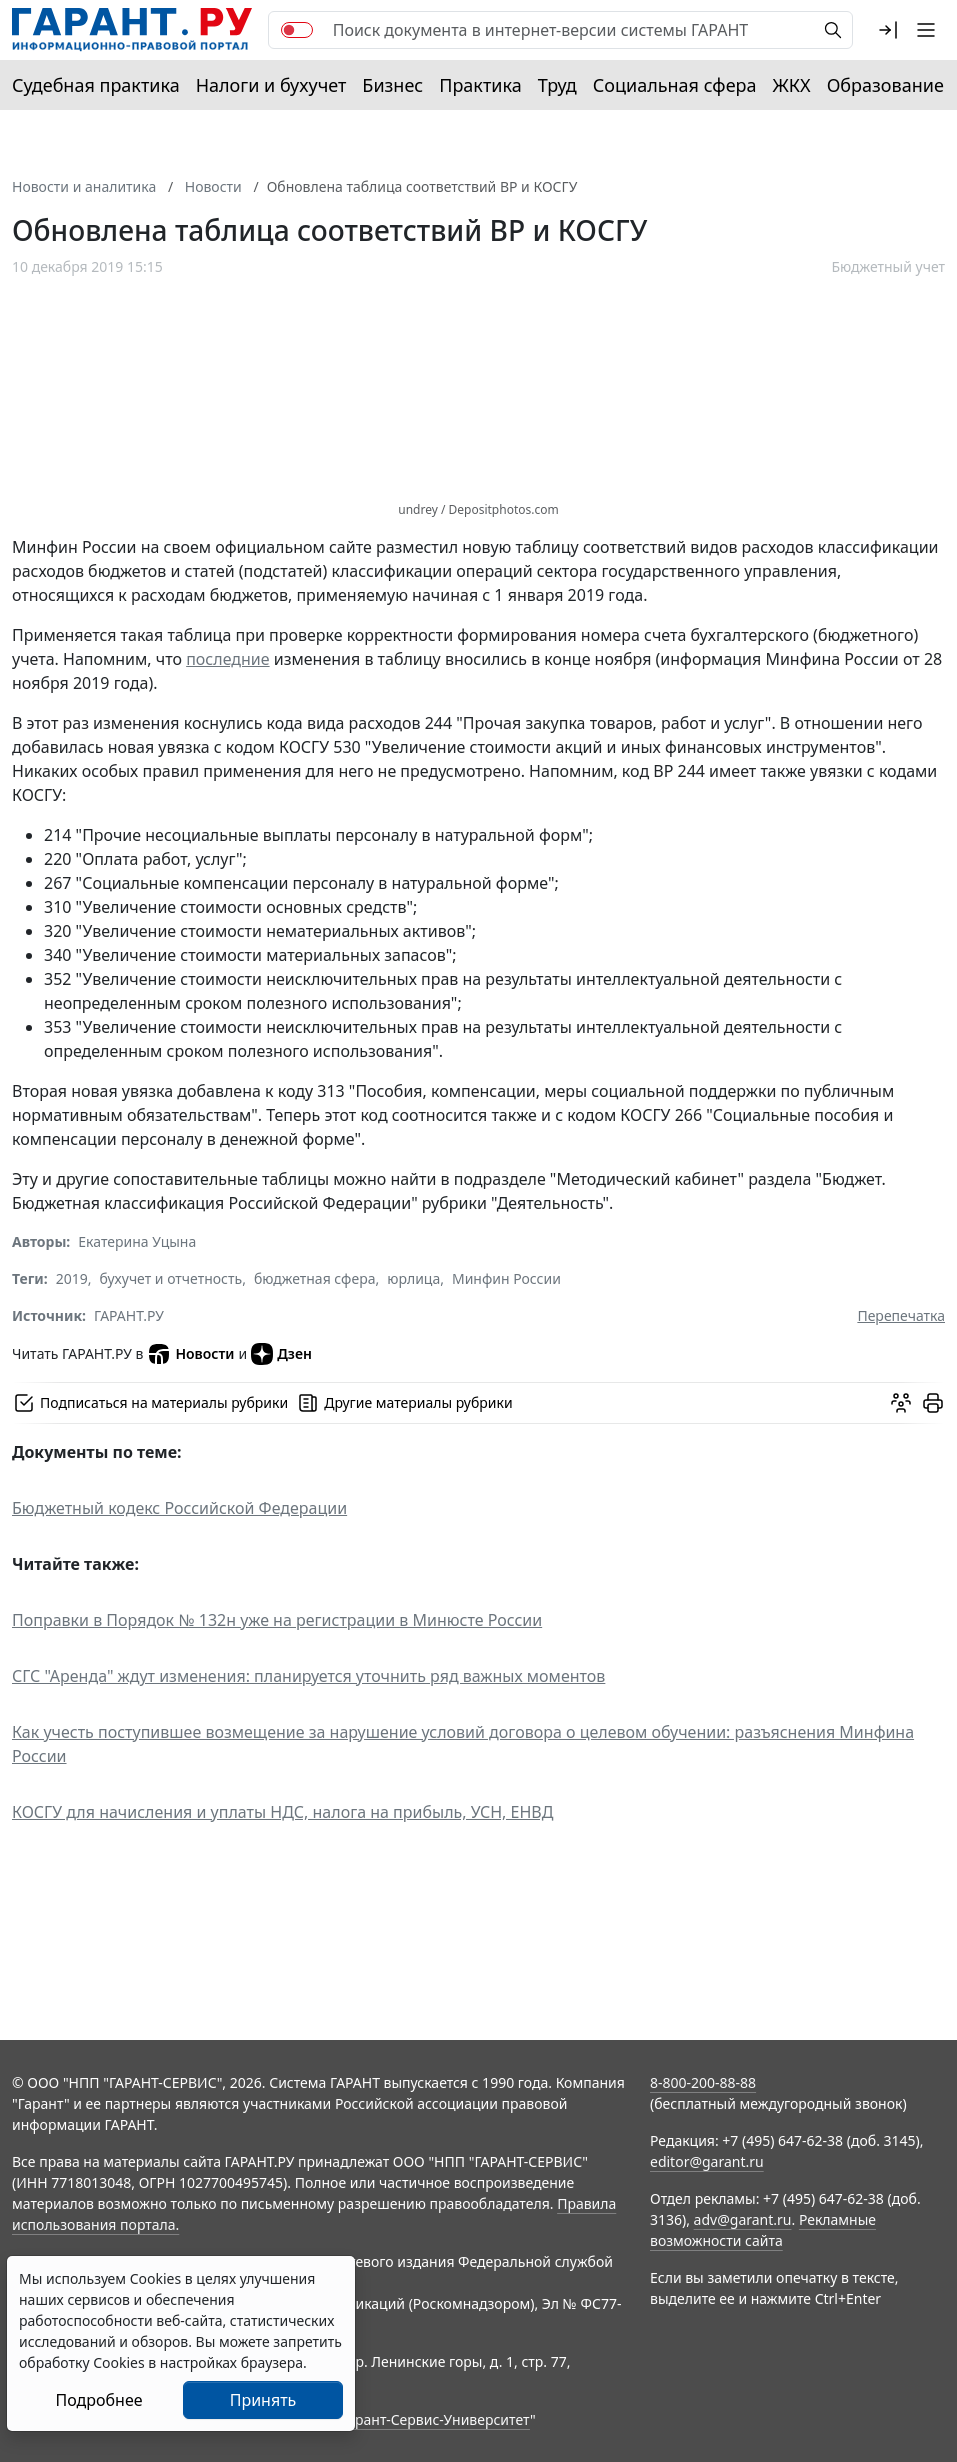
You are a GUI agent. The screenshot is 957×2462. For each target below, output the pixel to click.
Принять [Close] (263, 2400)
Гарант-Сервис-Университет (435, 2419)
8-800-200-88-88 (703, 2082)
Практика (480, 85)
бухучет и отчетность (171, 1278)
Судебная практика (96, 85)
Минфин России (506, 1278)
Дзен (281, 1354)
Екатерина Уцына (137, 1241)
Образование (885, 85)
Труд (557, 85)
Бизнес (392, 85)
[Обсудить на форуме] (901, 1403)
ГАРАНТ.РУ (129, 1315)
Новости (190, 1354)
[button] (888, 30)
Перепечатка (901, 1315)
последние (227, 659)
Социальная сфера (675, 85)
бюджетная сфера (315, 1278)
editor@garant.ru (707, 2161)
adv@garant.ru (743, 2219)
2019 (72, 1278)
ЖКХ (792, 85)
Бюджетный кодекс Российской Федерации (179, 1508)
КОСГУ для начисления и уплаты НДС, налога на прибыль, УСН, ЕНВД (282, 1812)
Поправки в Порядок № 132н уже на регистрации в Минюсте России (277, 1620)
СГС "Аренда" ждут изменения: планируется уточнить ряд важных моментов (308, 1676)
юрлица (413, 1278)
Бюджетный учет (888, 266)
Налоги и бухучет (271, 85)
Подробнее (98, 2400)
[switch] (297, 30)
